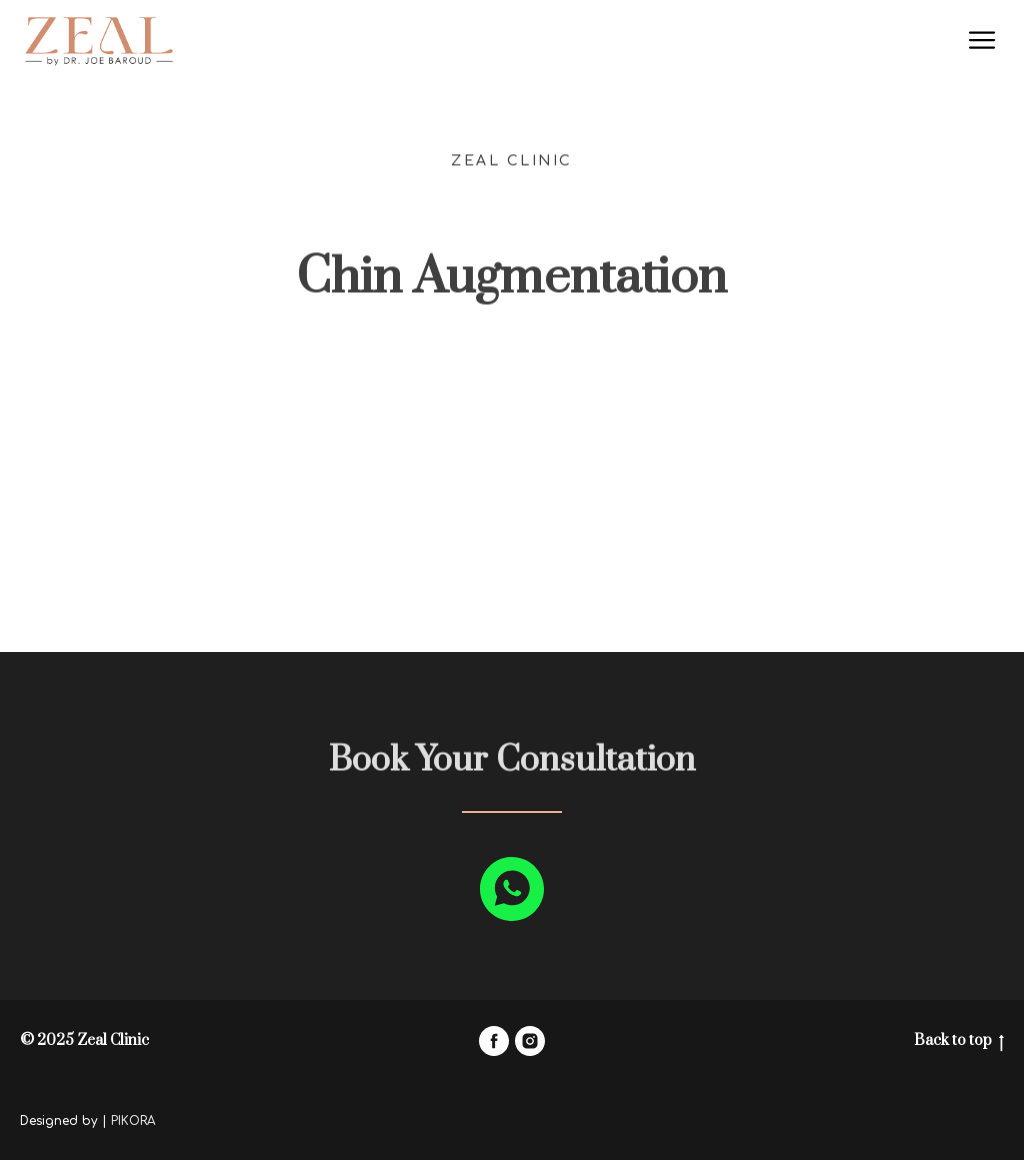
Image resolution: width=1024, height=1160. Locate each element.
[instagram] (530, 1041)
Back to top (959, 1041)
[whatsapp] (512, 889)
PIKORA (133, 1121)
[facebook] (494, 1041)
